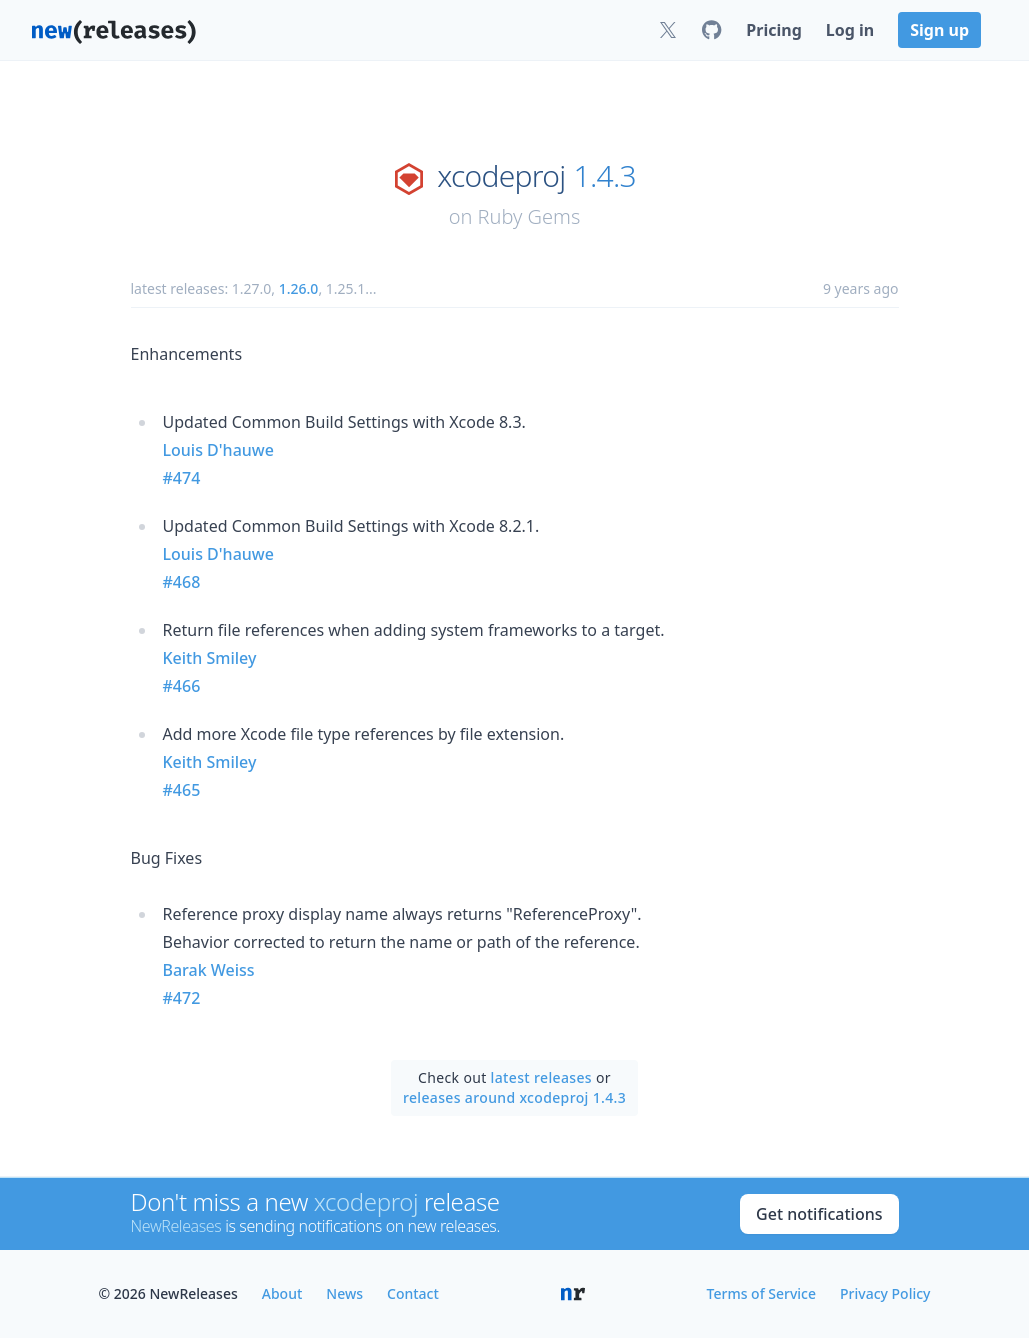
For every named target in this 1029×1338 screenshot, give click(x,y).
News (344, 1293)
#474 (182, 478)
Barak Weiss (209, 970)
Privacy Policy (885, 1293)
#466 (182, 686)
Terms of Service (761, 1293)
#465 (182, 790)
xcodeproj (501, 176)
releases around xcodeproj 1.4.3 (514, 1097)
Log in (850, 30)
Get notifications (819, 1214)
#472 (182, 998)
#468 (182, 582)
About (282, 1293)
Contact (413, 1293)
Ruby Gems (529, 216)
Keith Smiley (210, 658)
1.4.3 (605, 176)
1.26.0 (299, 288)
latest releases (541, 1077)
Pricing (773, 30)
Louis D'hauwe (218, 450)
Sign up (939, 30)
